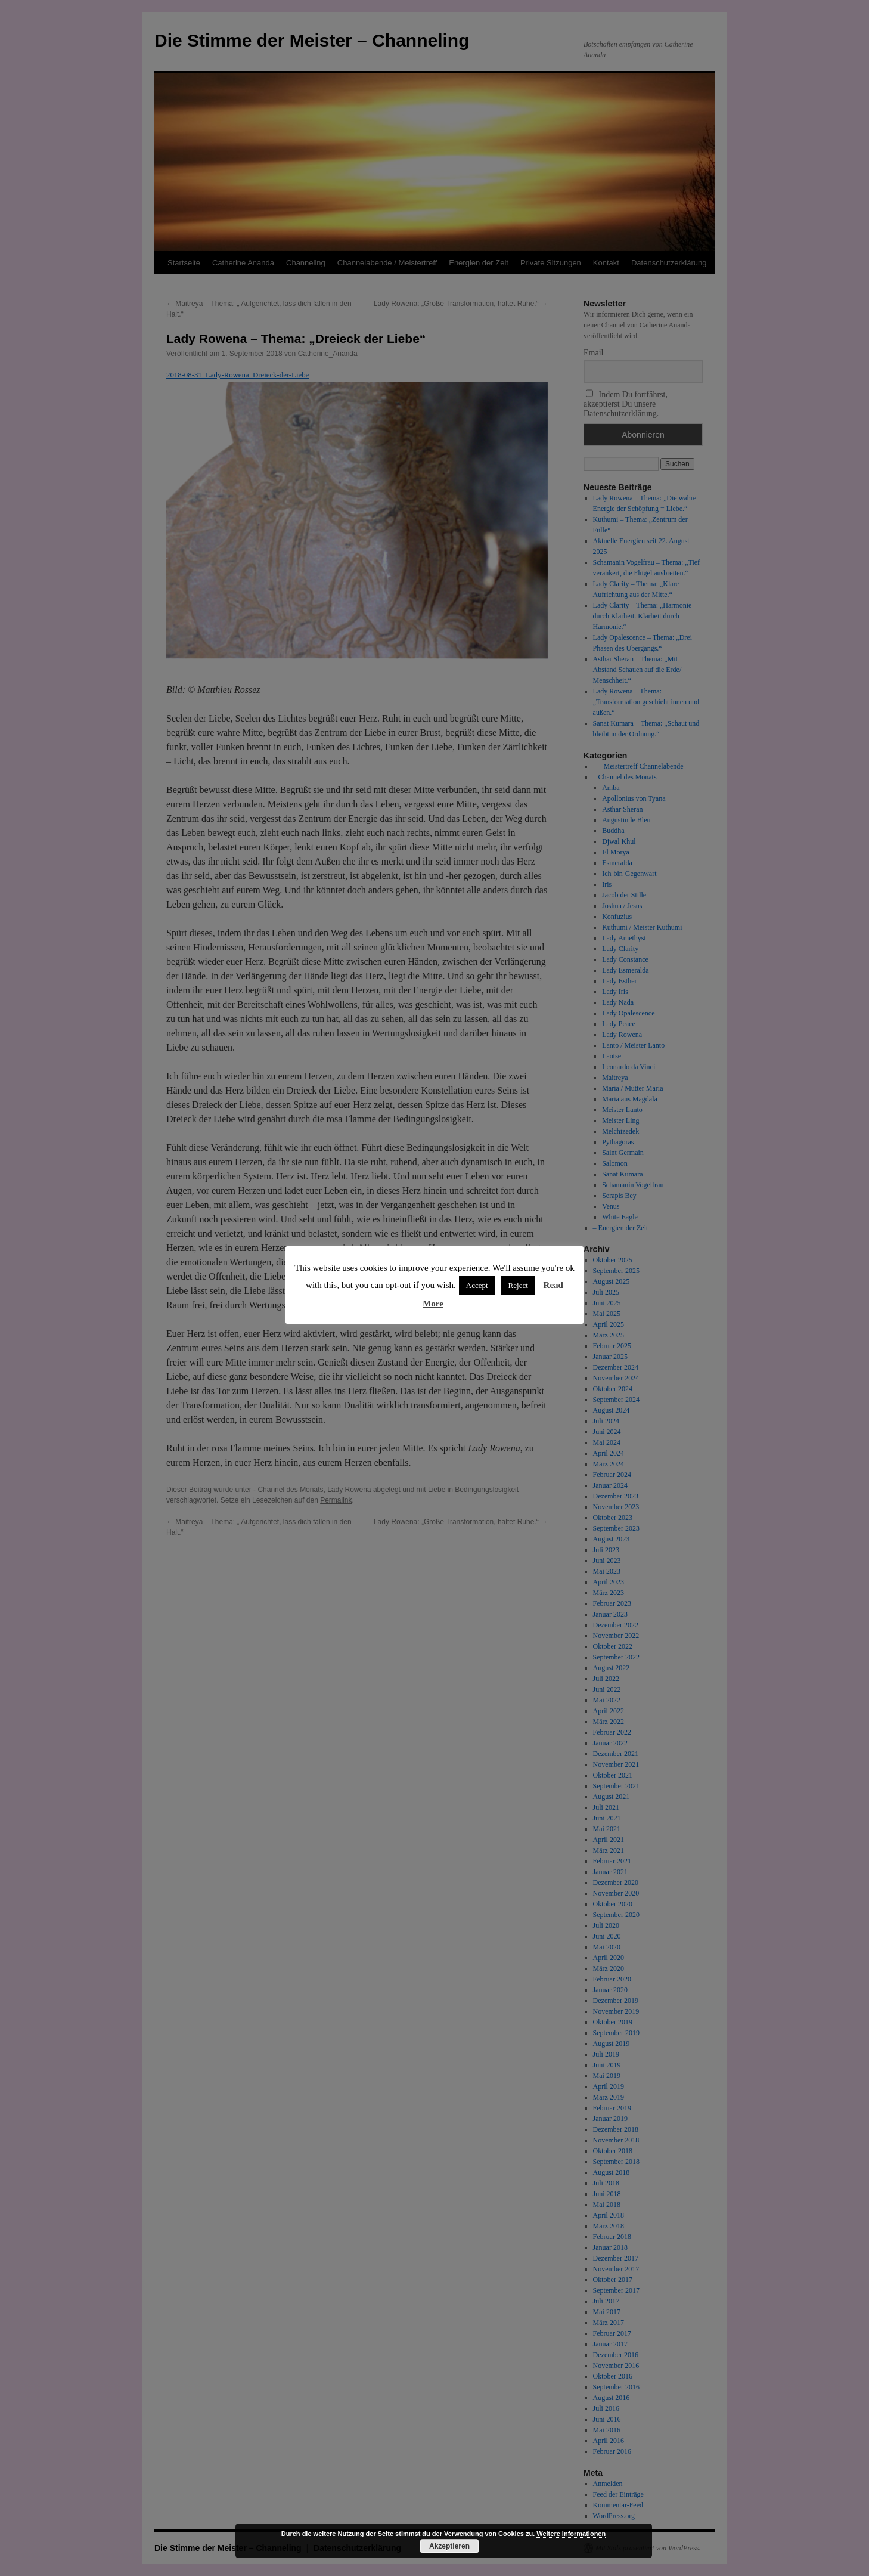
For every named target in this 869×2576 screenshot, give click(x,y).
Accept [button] (477, 1285)
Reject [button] (518, 1285)
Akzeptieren (449, 2546)
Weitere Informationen (571, 2533)
